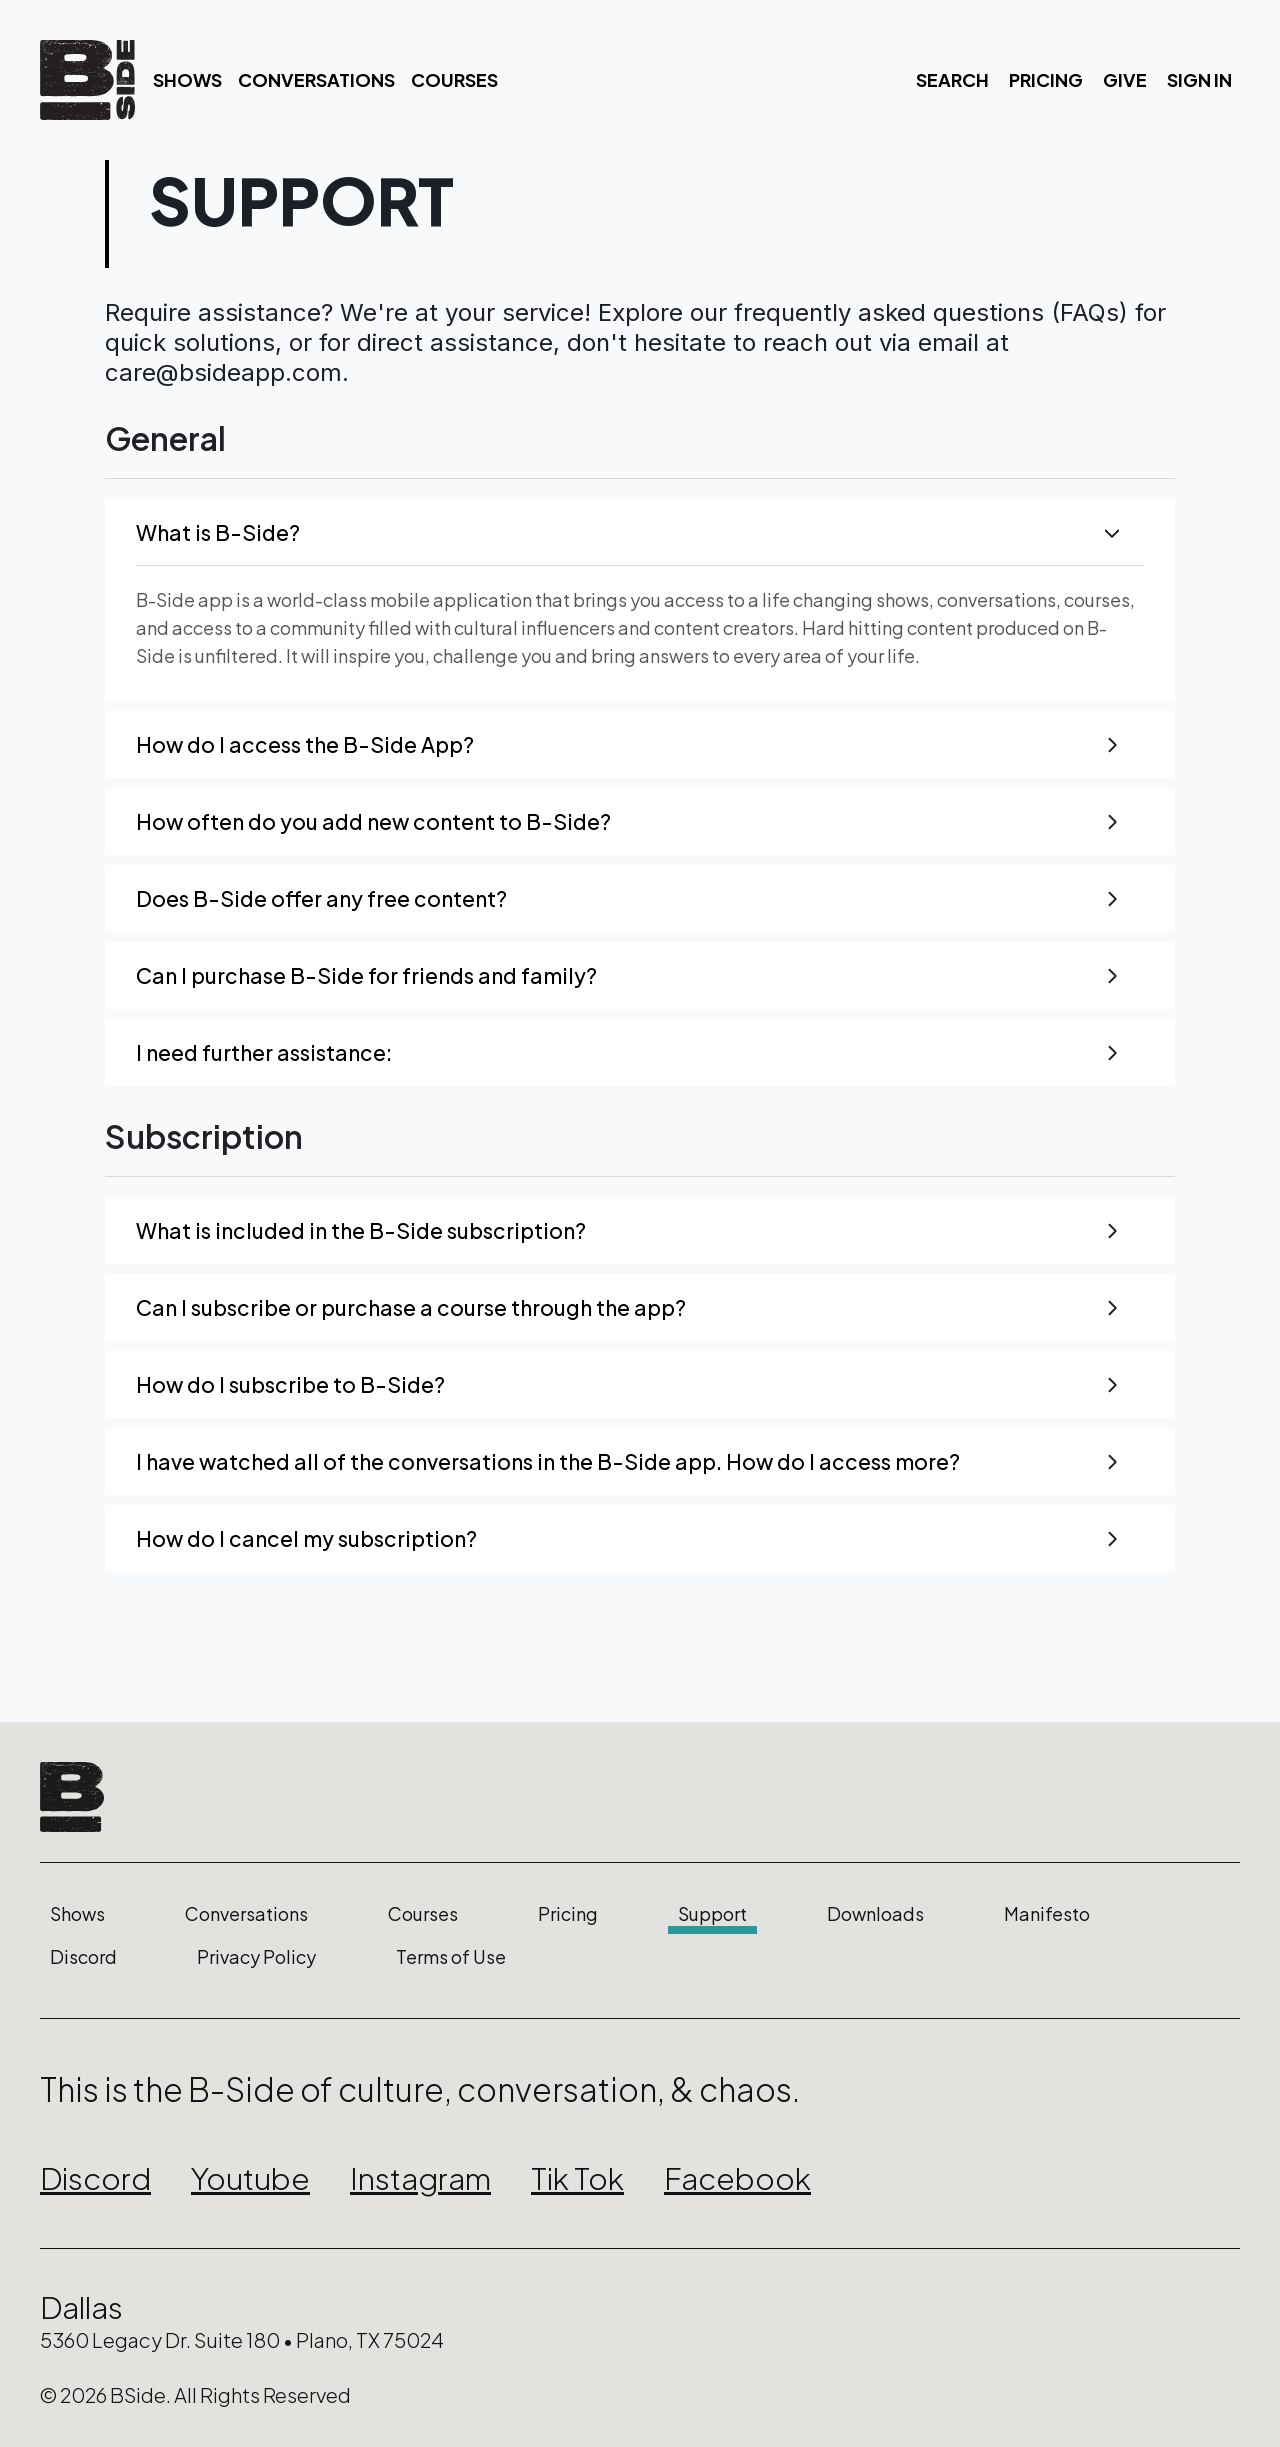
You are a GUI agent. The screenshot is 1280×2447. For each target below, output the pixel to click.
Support (712, 1914)
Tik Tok (577, 2178)
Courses (454, 79)
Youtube (250, 2178)
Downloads (875, 1914)
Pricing (1046, 79)
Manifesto (1047, 1914)
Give (1125, 79)
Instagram (420, 2178)
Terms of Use (451, 1957)
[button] (640, 532)
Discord (83, 1957)
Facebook (737, 2178)
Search (952, 79)
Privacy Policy (256, 1957)
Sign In (1199, 79)
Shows (187, 79)
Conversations (316, 79)
